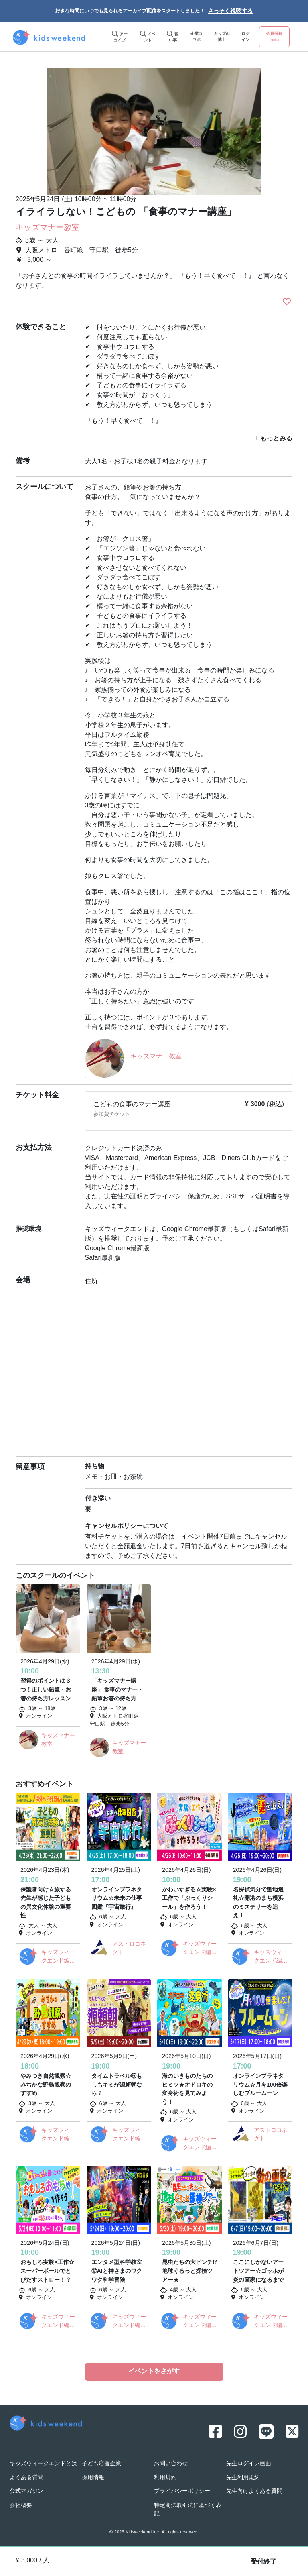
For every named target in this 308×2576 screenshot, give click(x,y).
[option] (154, 128)
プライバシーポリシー (182, 2491)
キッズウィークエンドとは (43, 2463)
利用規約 (165, 2477)
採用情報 (93, 2477)
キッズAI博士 (222, 37)
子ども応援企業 (101, 2463)
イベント (148, 37)
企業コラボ (196, 37)
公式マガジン (26, 2491)
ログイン (245, 37)
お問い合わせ (171, 2463)
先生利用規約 (243, 2477)
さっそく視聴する (230, 11)
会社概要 (21, 2505)
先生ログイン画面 (248, 2463)
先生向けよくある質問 (254, 2491)
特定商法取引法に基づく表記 (187, 2510)
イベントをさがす (154, 2371)
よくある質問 (26, 2477)
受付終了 (263, 2562)
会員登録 (274, 37)
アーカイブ (120, 37)
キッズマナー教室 (48, 228)
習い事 (172, 37)
